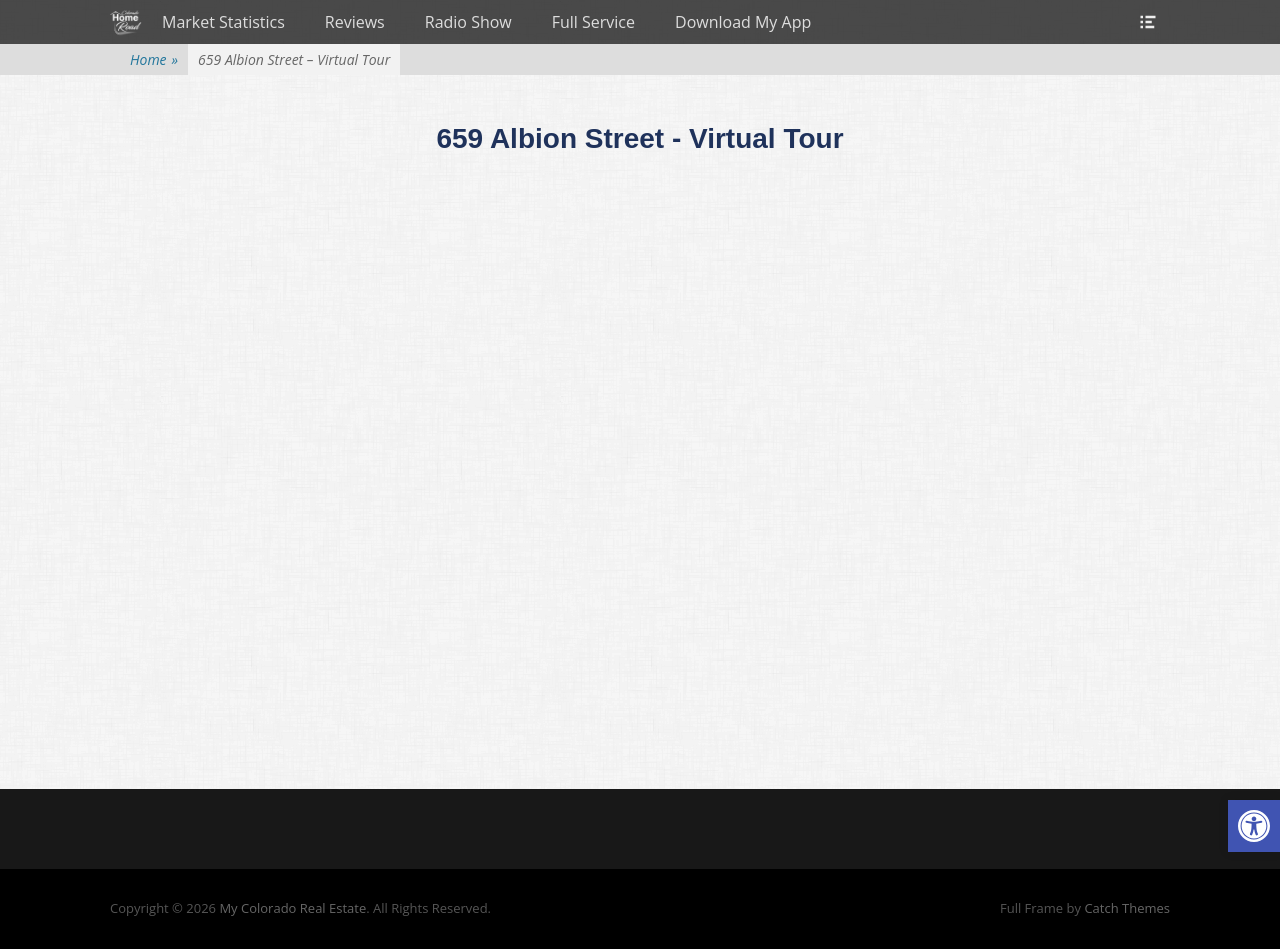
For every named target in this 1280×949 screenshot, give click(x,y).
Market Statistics (223, 22)
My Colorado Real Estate (292, 908)
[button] (1254, 826)
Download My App (743, 22)
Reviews (355, 22)
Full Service (593, 22)
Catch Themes (1127, 908)
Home (154, 59)
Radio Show (468, 22)
